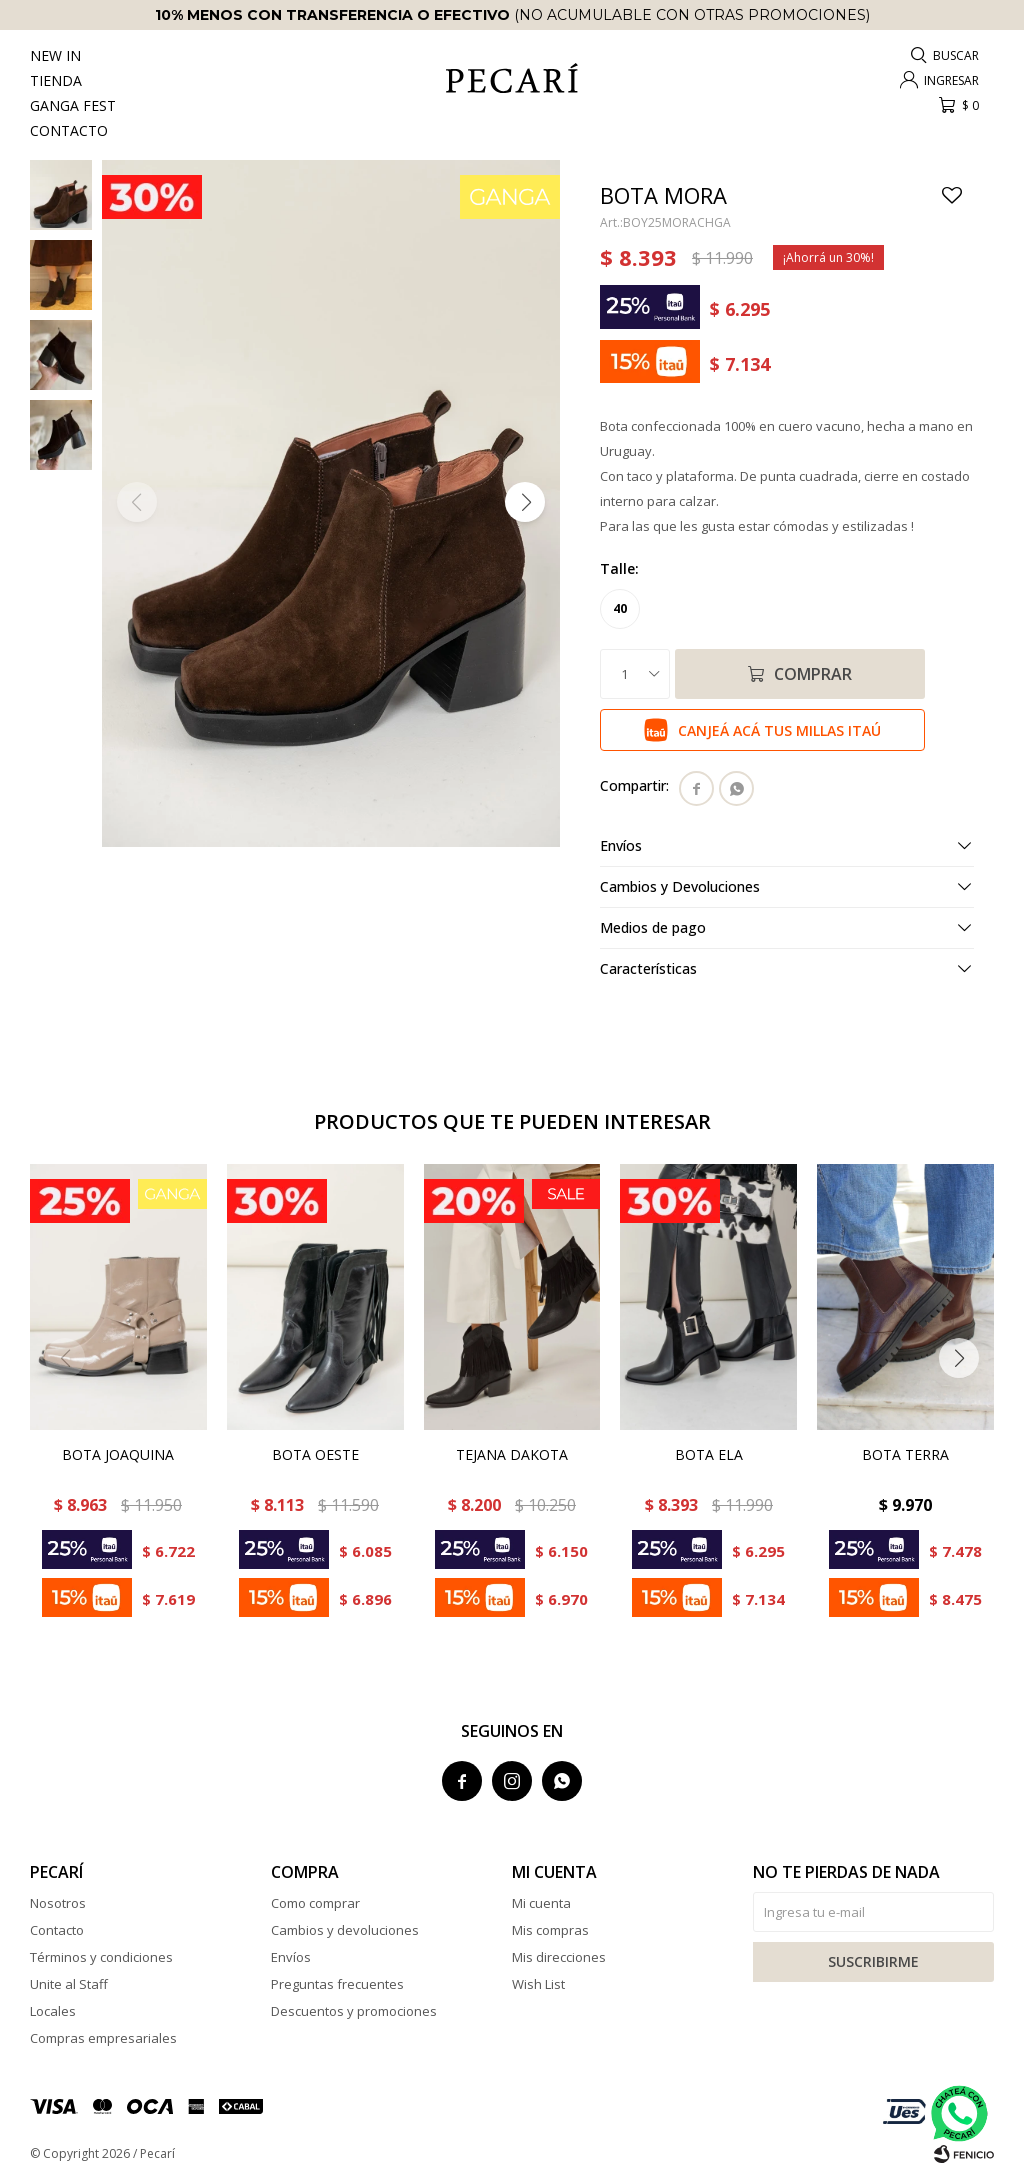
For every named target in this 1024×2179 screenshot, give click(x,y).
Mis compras (550, 1930)
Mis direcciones (559, 1957)
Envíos (291, 1957)
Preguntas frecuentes (337, 1984)
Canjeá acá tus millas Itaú (779, 730)
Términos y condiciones (101, 1957)
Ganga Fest (73, 105)
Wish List (538, 1984)
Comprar (813, 674)
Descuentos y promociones (354, 2011)
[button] (525, 502)
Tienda (56, 80)
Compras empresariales (103, 2038)
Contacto (69, 130)
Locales (53, 2011)
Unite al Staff (69, 1984)
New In (55, 55)
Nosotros (58, 1903)
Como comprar (315, 1903)
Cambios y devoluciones (345, 1930)
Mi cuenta (541, 1903)
